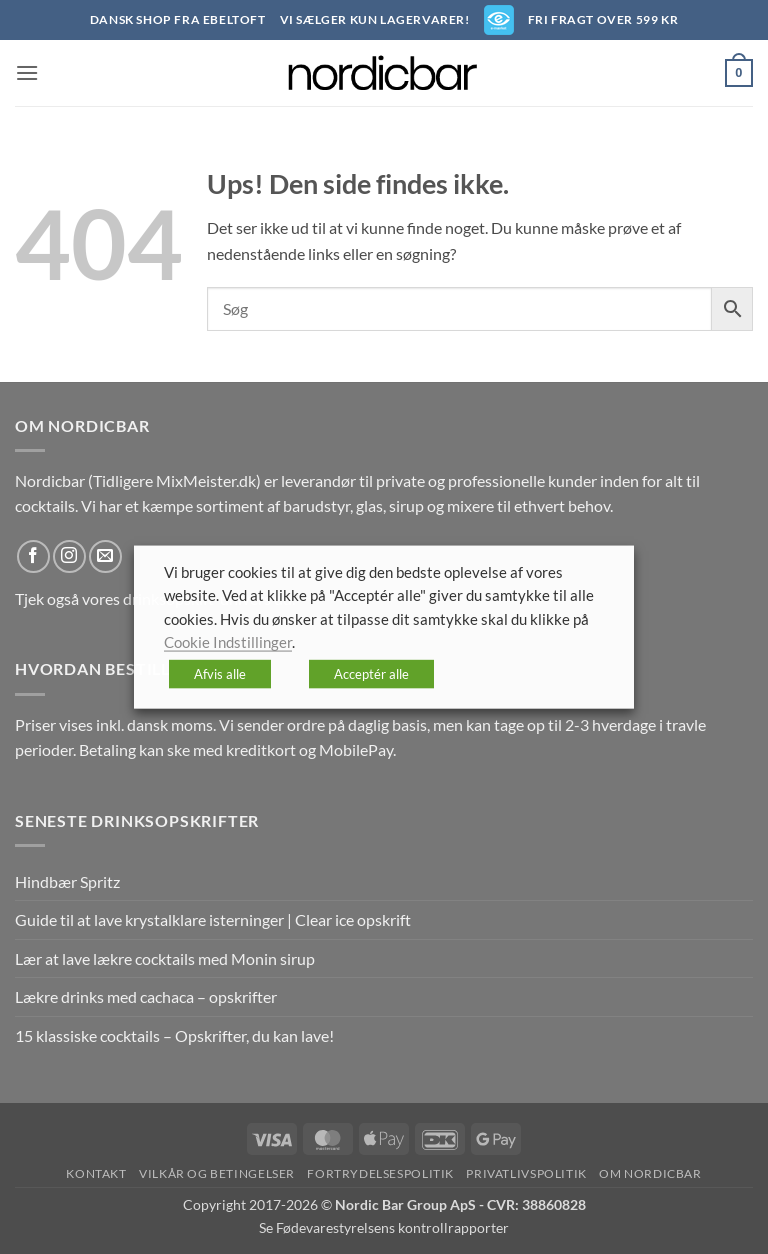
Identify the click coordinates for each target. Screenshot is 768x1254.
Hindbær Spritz (67, 881)
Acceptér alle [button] (371, 673)
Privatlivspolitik (526, 1173)
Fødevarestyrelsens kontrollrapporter (392, 1227)
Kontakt (96, 1173)
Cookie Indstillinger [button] (228, 642)
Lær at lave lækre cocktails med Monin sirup (165, 958)
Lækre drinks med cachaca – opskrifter (146, 996)
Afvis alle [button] (220, 673)
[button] (27, 72)
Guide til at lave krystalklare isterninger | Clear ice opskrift (213, 919)
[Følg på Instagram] (69, 556)
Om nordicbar (650, 1173)
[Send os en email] (105, 556)
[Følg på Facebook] (33, 556)
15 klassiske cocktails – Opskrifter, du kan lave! (174, 1035)
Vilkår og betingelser (217, 1173)
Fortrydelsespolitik (380, 1173)
